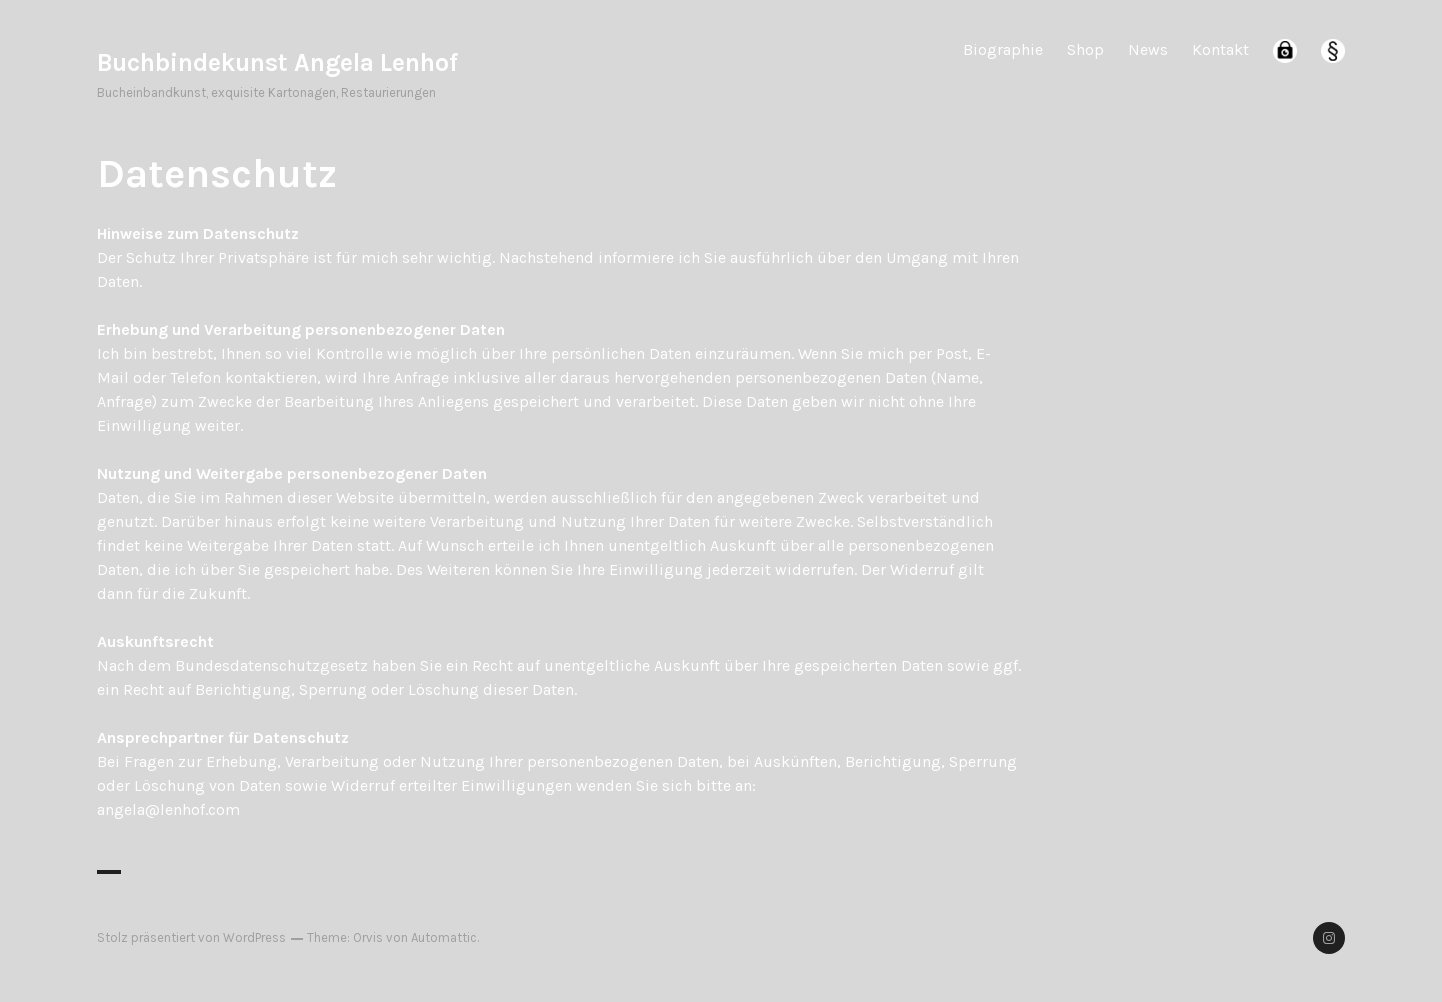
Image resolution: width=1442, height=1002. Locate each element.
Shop (1085, 49)
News (1148, 49)
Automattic (444, 937)
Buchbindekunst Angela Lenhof (277, 62)
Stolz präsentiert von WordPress (191, 937)
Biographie (1003, 49)
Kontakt (1220, 49)
